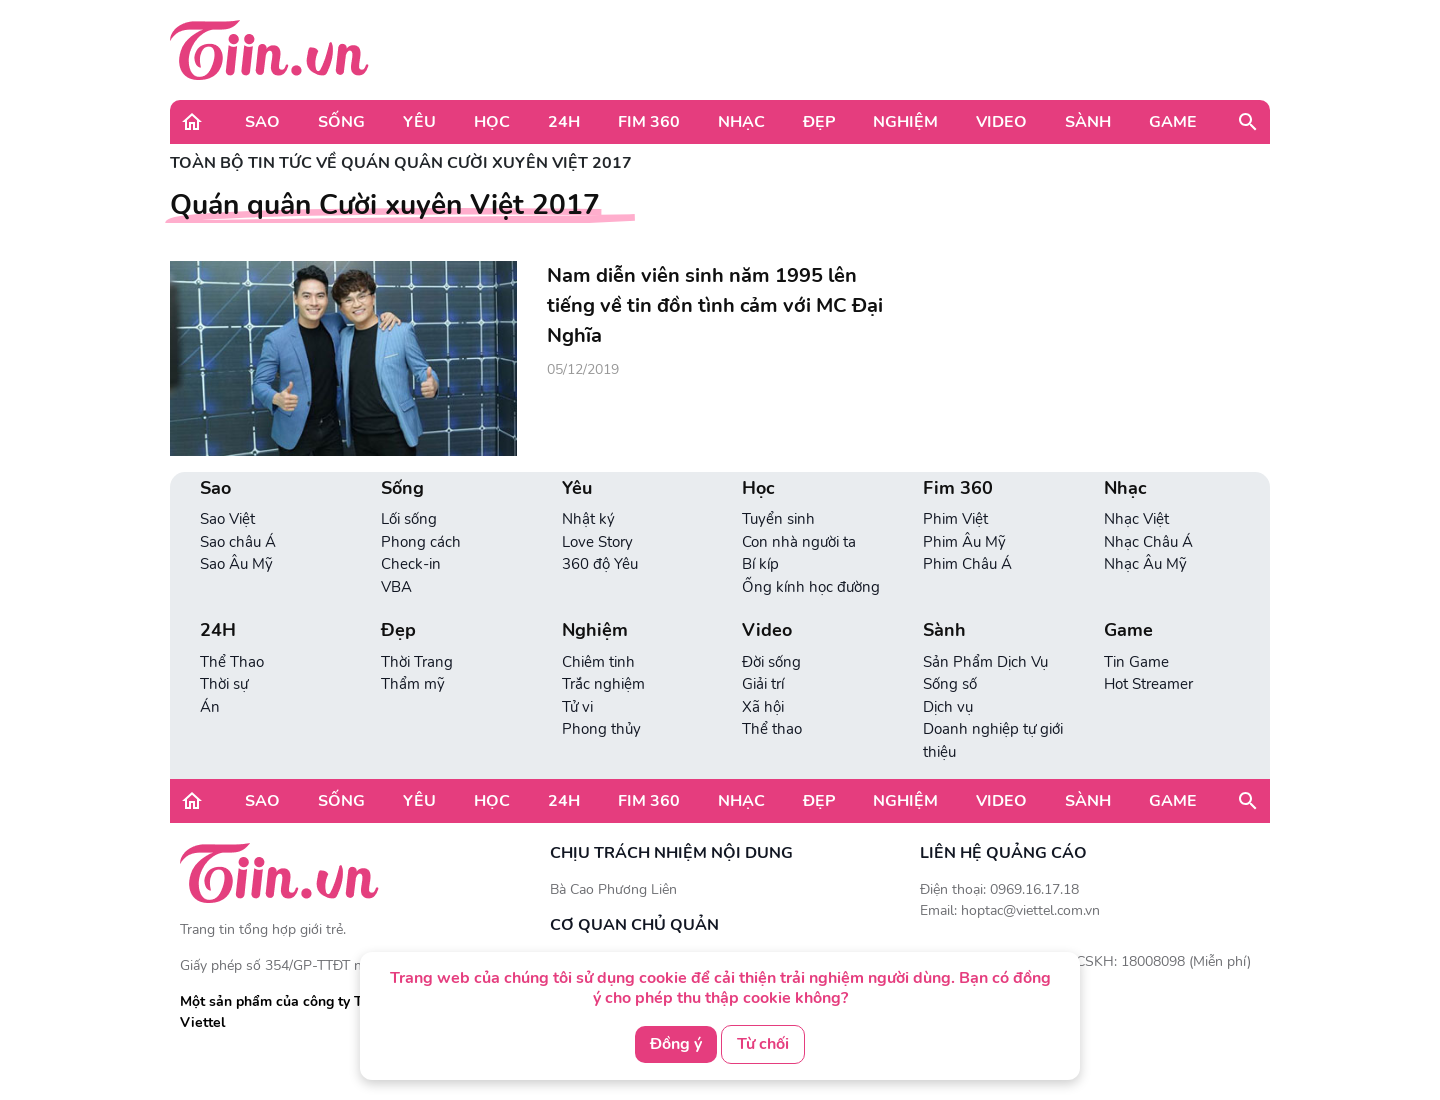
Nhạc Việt (1136, 519)
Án (210, 707)
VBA (396, 587)
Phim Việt (955, 519)
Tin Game (1136, 662)
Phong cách (421, 542)
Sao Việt (227, 519)
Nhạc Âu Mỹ (1145, 564)
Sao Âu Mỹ (236, 564)
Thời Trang (417, 662)
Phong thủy (601, 729)
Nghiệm (905, 122)
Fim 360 (649, 122)
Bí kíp (760, 564)
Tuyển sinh (778, 519)
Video (1001, 122)
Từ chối (763, 1044)
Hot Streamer (1148, 684)
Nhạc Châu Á (1148, 542)
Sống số (950, 684)
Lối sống (409, 519)
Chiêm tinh (598, 662)
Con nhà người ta (799, 542)
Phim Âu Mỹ (964, 542)
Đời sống (771, 662)
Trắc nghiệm (603, 684)
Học (492, 122)
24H (564, 122)
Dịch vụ (948, 707)
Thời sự (224, 684)
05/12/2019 (583, 369)
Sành (1088, 122)
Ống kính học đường (811, 587)
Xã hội (763, 707)
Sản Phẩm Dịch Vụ (985, 662)
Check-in (411, 564)
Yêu (419, 122)
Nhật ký (588, 519)
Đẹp (819, 122)
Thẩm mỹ (413, 684)
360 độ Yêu (600, 564)
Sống (341, 122)
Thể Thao (232, 662)
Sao (262, 122)
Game (1173, 122)
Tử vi (577, 707)
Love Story (597, 542)
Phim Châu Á (967, 564)
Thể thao (772, 729)
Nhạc (741, 122)
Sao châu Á (238, 542)
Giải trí (763, 684)
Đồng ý (676, 1044)
